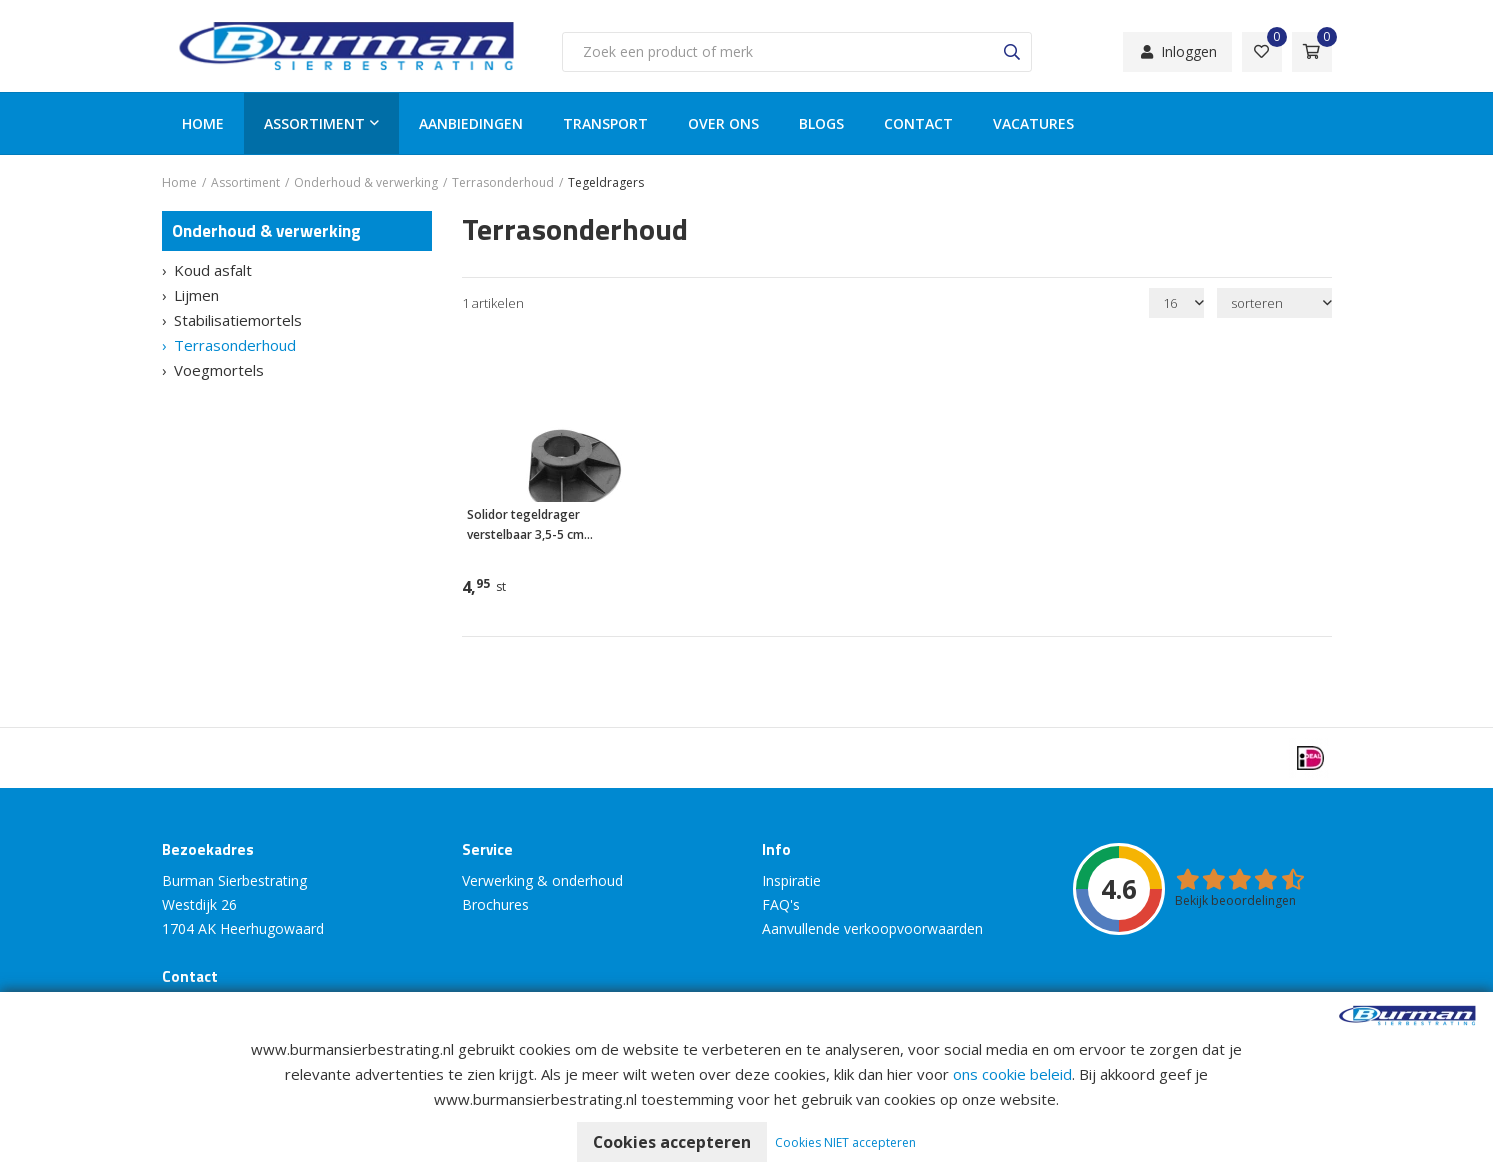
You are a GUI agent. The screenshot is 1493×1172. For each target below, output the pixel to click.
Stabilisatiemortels (238, 320)
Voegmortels (219, 370)
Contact (918, 123)
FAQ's (781, 904)
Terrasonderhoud (235, 345)
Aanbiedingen (471, 123)
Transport (605, 123)
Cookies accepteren (672, 1142)
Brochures (495, 904)
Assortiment (314, 123)
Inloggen (1177, 51)
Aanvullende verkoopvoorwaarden (872, 928)
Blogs (821, 123)
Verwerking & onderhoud (542, 880)
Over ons (723, 123)
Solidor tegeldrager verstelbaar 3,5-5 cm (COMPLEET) (525, 525)
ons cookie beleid (1012, 1074)
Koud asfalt (213, 270)
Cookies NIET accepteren (846, 1142)
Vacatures (1033, 123)
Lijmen (196, 295)
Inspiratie (791, 880)
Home (203, 123)
